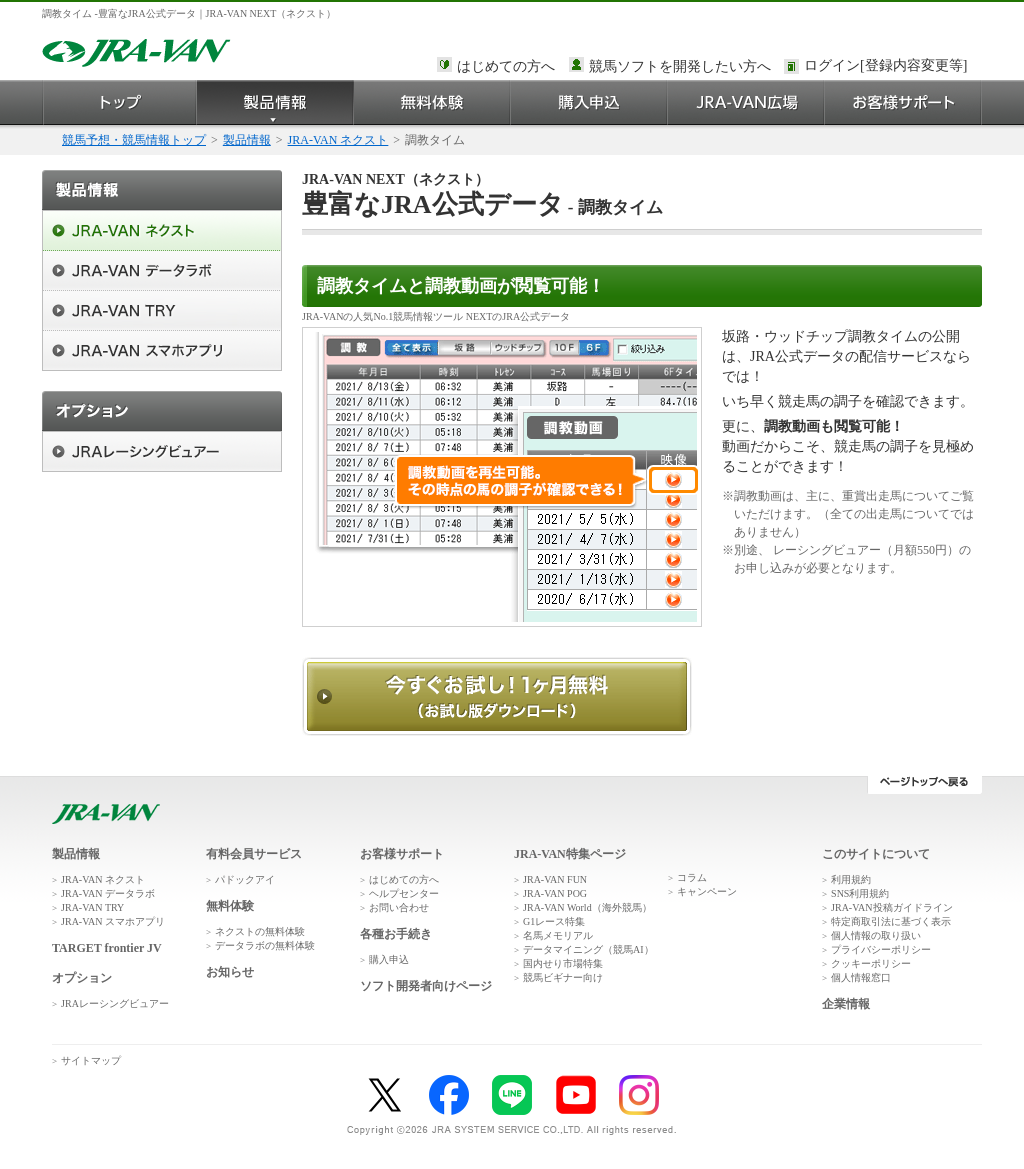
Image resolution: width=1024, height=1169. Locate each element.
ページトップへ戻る (924, 785)
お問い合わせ (399, 907)
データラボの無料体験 (265, 945)
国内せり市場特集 (563, 963)
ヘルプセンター (404, 893)
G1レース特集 (554, 921)
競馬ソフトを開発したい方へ (680, 66)
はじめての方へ (506, 66)
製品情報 (275, 102)
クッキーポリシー (871, 963)
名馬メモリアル (558, 935)
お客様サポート (903, 102)
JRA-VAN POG (555, 893)
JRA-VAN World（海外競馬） (587, 907)
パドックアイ (245, 879)
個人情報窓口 (861, 977)
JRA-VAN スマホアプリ (113, 921)
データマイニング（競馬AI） (588, 949)
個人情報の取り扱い (876, 935)
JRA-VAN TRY (92, 907)
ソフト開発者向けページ (426, 986)
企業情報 (846, 1004)
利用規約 (851, 879)
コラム (692, 877)
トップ (119, 102)
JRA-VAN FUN (555, 879)
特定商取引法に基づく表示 (891, 921)
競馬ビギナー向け (563, 977)
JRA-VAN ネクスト (338, 140)
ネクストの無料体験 (260, 931)
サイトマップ (91, 1060)
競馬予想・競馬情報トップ (134, 140)
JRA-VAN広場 (746, 102)
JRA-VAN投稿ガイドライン (892, 907)
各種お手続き (396, 934)
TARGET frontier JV (107, 948)
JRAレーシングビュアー (115, 1003)
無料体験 (432, 102)
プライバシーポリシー (881, 949)
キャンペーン (707, 891)
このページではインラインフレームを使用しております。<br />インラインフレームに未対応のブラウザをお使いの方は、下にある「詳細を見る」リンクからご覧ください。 (889, 67)
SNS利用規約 (860, 893)
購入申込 (589, 102)
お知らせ (230, 972)
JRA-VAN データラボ (108, 893)
